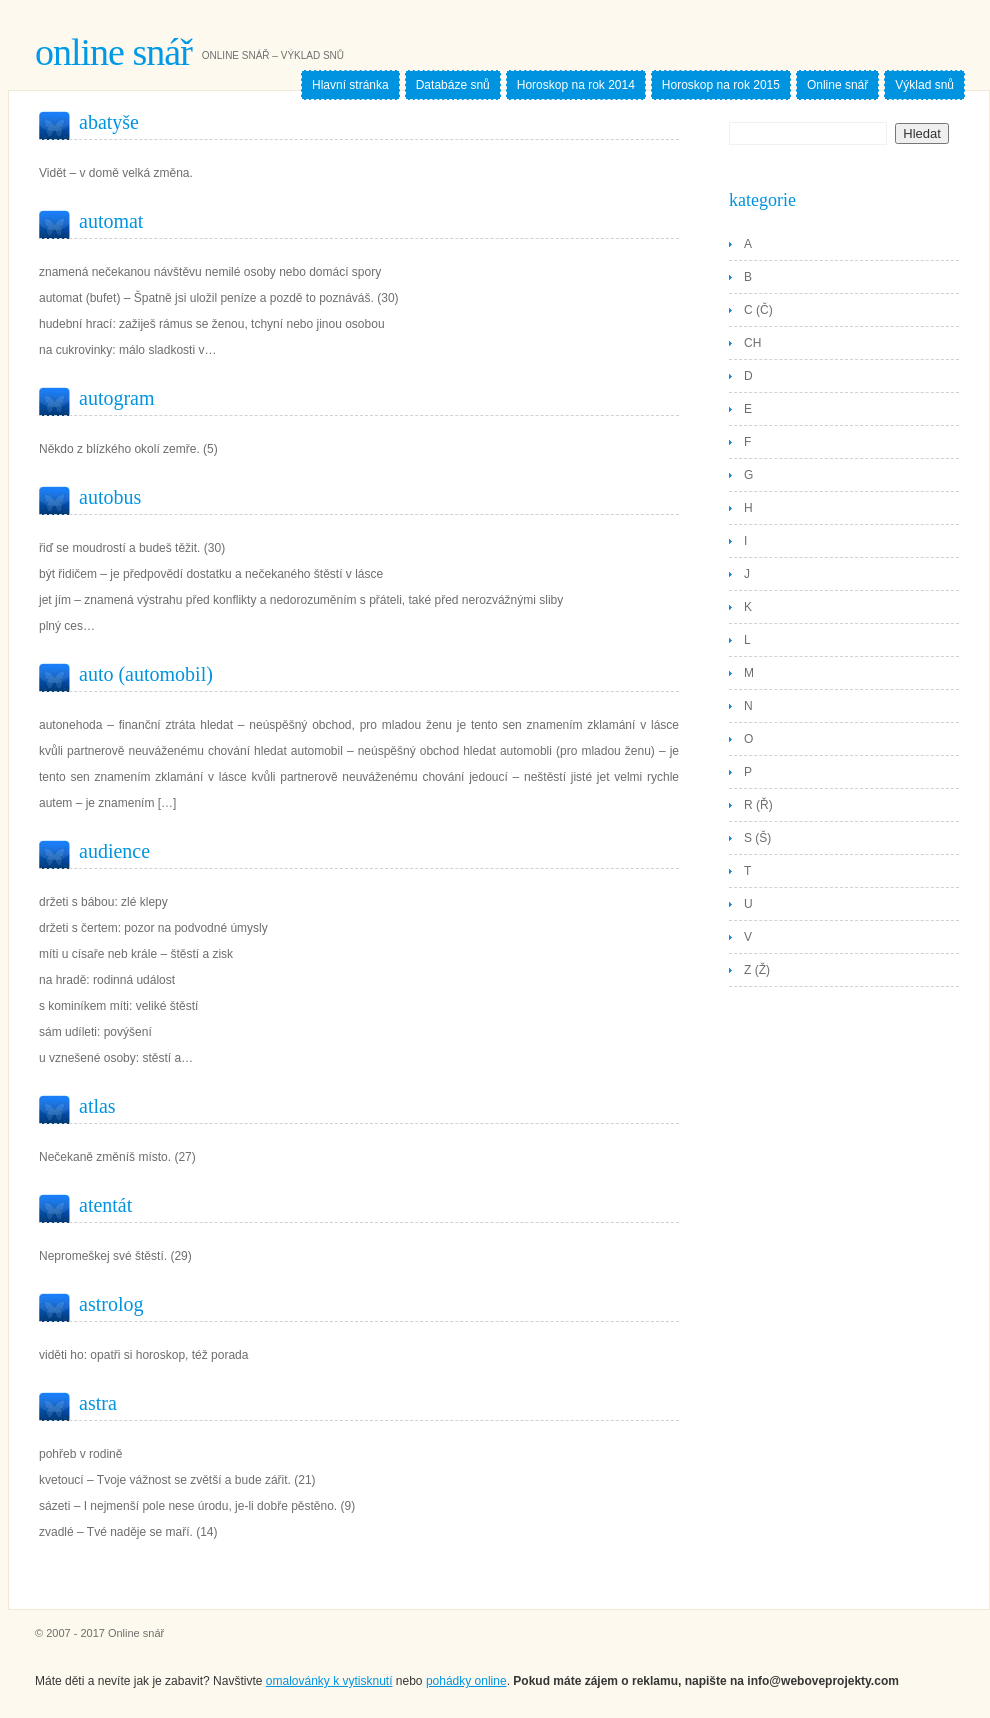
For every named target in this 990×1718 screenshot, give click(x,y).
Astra (98, 1403)
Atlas (97, 1106)
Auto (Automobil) (146, 674)
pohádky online (466, 1681)
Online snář (113, 52)
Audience (114, 851)
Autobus (110, 497)
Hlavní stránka (350, 85)
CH (752, 343)
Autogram (117, 398)
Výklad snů (924, 85)
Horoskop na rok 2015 (721, 85)
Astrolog (111, 1304)
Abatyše (109, 122)
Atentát (105, 1205)
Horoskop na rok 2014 (576, 85)
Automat (111, 221)
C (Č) (758, 310)
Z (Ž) (757, 970)
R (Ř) (758, 805)
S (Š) (757, 838)
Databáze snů (453, 85)
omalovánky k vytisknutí (329, 1681)
